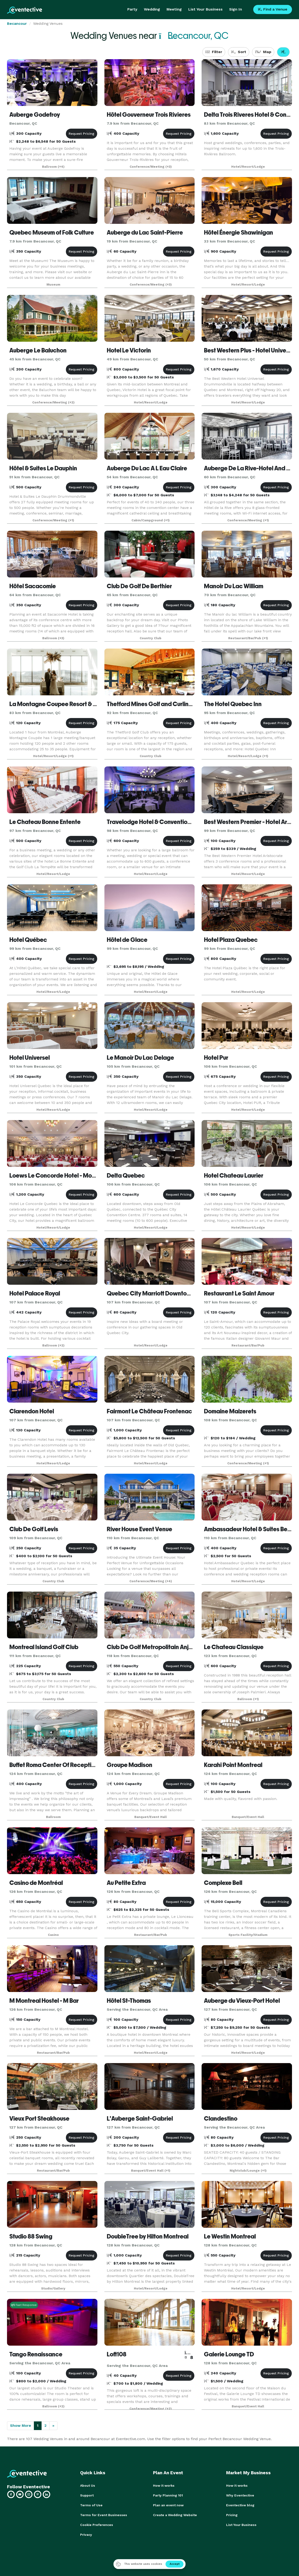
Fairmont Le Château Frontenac (149, 1411)
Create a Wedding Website (175, 2515)
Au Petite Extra (126, 1882)
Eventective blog (240, 2505)
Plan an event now (168, 2505)
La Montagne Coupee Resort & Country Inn (66, 703)
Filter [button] (213, 52)
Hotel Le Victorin (129, 350)
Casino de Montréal (36, 1882)
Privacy (86, 2534)
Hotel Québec (28, 939)
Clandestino (220, 2118)
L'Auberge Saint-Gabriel (140, 2118)
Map (263, 52)
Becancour (17, 23)
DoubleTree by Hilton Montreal (148, 2236)
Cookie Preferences (96, 2525)
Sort (238, 52)
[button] (283, 52)
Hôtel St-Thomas (129, 2000)
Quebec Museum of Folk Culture (51, 232)
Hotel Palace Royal (34, 1293)
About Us (87, 2485)
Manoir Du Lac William (233, 586)
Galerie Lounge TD (229, 2354)
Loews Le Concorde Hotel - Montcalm (59, 1175)
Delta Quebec (126, 1175)
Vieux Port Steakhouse (39, 2118)
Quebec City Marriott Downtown (151, 1293)
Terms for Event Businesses (103, 2515)
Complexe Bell (223, 1882)
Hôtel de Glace (127, 939)
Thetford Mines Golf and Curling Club (156, 703)
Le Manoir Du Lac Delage (140, 1057)
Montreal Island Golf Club (43, 1647)
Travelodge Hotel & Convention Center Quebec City (176, 821)
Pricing (232, 2515)
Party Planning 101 (168, 2495)
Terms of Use (91, 2505)
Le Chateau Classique (233, 1647)
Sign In (235, 9)
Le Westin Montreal (230, 2236)
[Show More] (20, 2425)
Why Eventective (240, 2495)
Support (87, 2495)
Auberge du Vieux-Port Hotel (242, 2000)
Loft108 (116, 2354)
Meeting (174, 9)
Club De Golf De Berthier (139, 586)
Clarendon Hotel (31, 1411)
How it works (163, 2485)
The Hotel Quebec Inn (233, 703)
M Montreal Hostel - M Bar (44, 2000)
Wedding (152, 9)
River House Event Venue (139, 1529)
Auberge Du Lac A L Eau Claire (147, 468)
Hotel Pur (216, 1057)
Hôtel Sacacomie (32, 586)
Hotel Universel (29, 1057)
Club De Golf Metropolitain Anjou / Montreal (165, 1647)
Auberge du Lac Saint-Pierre (145, 232)
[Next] (53, 2425)
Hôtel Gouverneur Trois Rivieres (149, 114)
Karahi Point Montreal (233, 1764)
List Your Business (205, 9)
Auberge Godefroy (34, 114)
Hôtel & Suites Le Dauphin (43, 468)
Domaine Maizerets (230, 1411)
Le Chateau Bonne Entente (45, 821)
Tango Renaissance (35, 2354)
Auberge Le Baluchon (38, 350)
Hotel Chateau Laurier (233, 1175)
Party (132, 9)
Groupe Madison (129, 1764)
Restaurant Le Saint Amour (239, 1293)
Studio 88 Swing (30, 2236)
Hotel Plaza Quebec (231, 939)
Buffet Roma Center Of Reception (53, 1764)
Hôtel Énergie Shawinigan (238, 232)
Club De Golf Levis (33, 1529)
